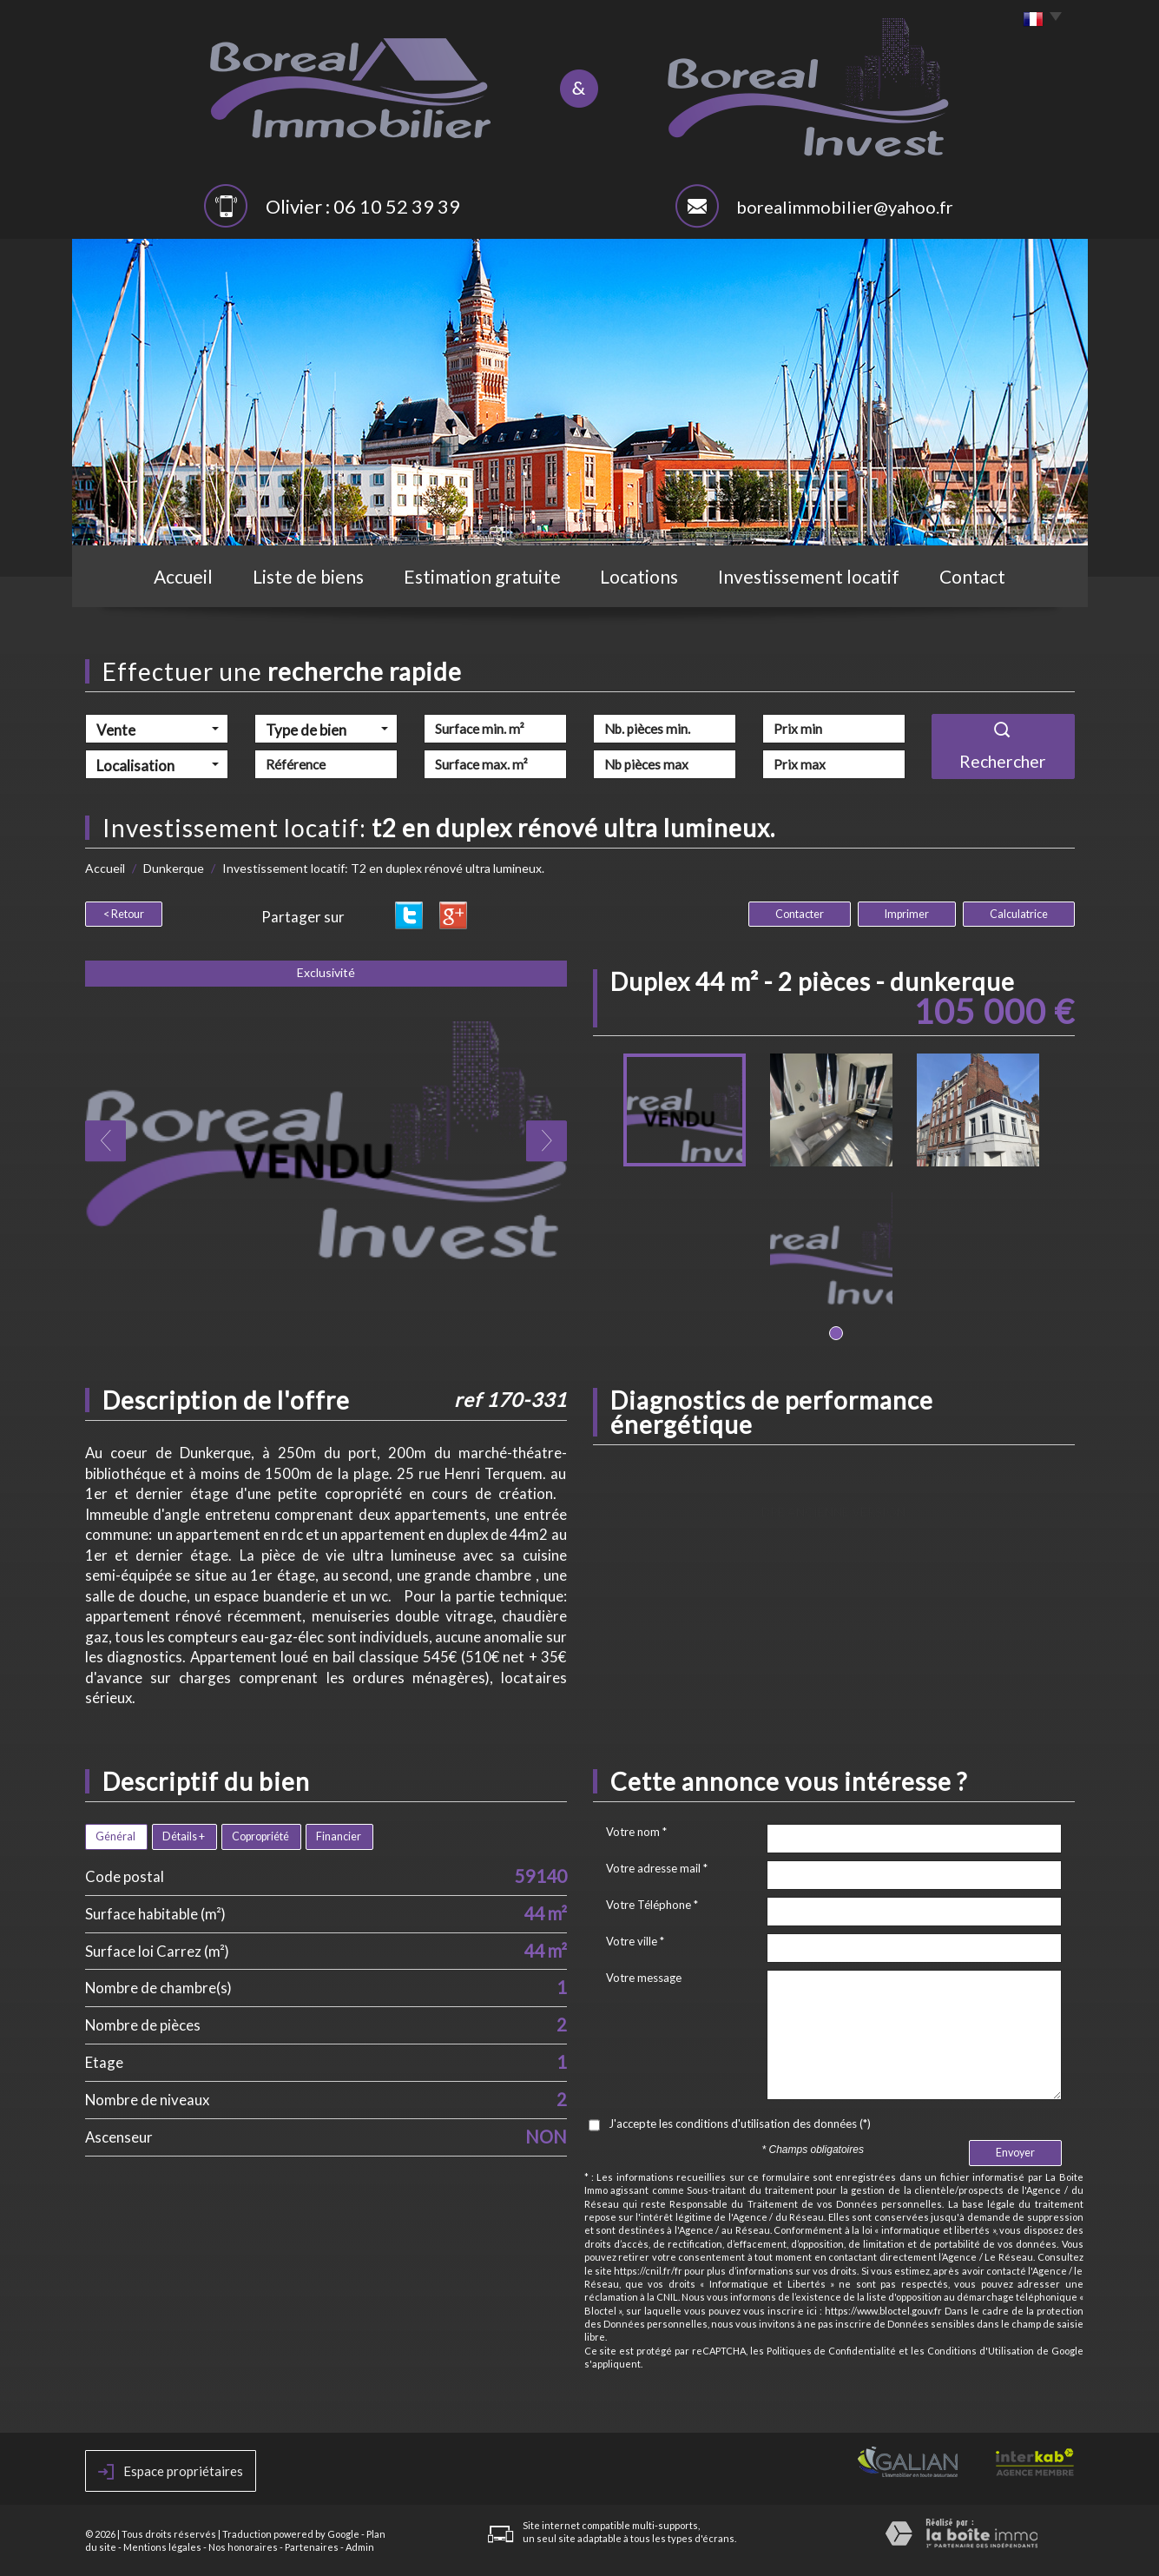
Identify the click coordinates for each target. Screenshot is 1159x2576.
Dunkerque (173, 868)
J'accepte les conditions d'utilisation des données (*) (740, 2123)
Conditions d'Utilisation (980, 2350)
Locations (639, 576)
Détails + (183, 1836)
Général (115, 1836)
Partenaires (312, 2547)
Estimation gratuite (482, 576)
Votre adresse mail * (657, 1868)
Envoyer (1015, 2152)
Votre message (644, 1978)
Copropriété (260, 1836)
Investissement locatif (808, 576)
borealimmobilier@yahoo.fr (844, 206)
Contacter (799, 914)
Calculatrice (1019, 914)
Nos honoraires (243, 2547)
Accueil (183, 576)
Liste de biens (308, 576)
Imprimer (907, 914)
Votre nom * (636, 1832)
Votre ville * (635, 1941)
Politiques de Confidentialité (832, 2350)
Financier (338, 1836)
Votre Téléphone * (652, 1905)
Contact (972, 576)
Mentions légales (162, 2547)
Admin (360, 2547)
